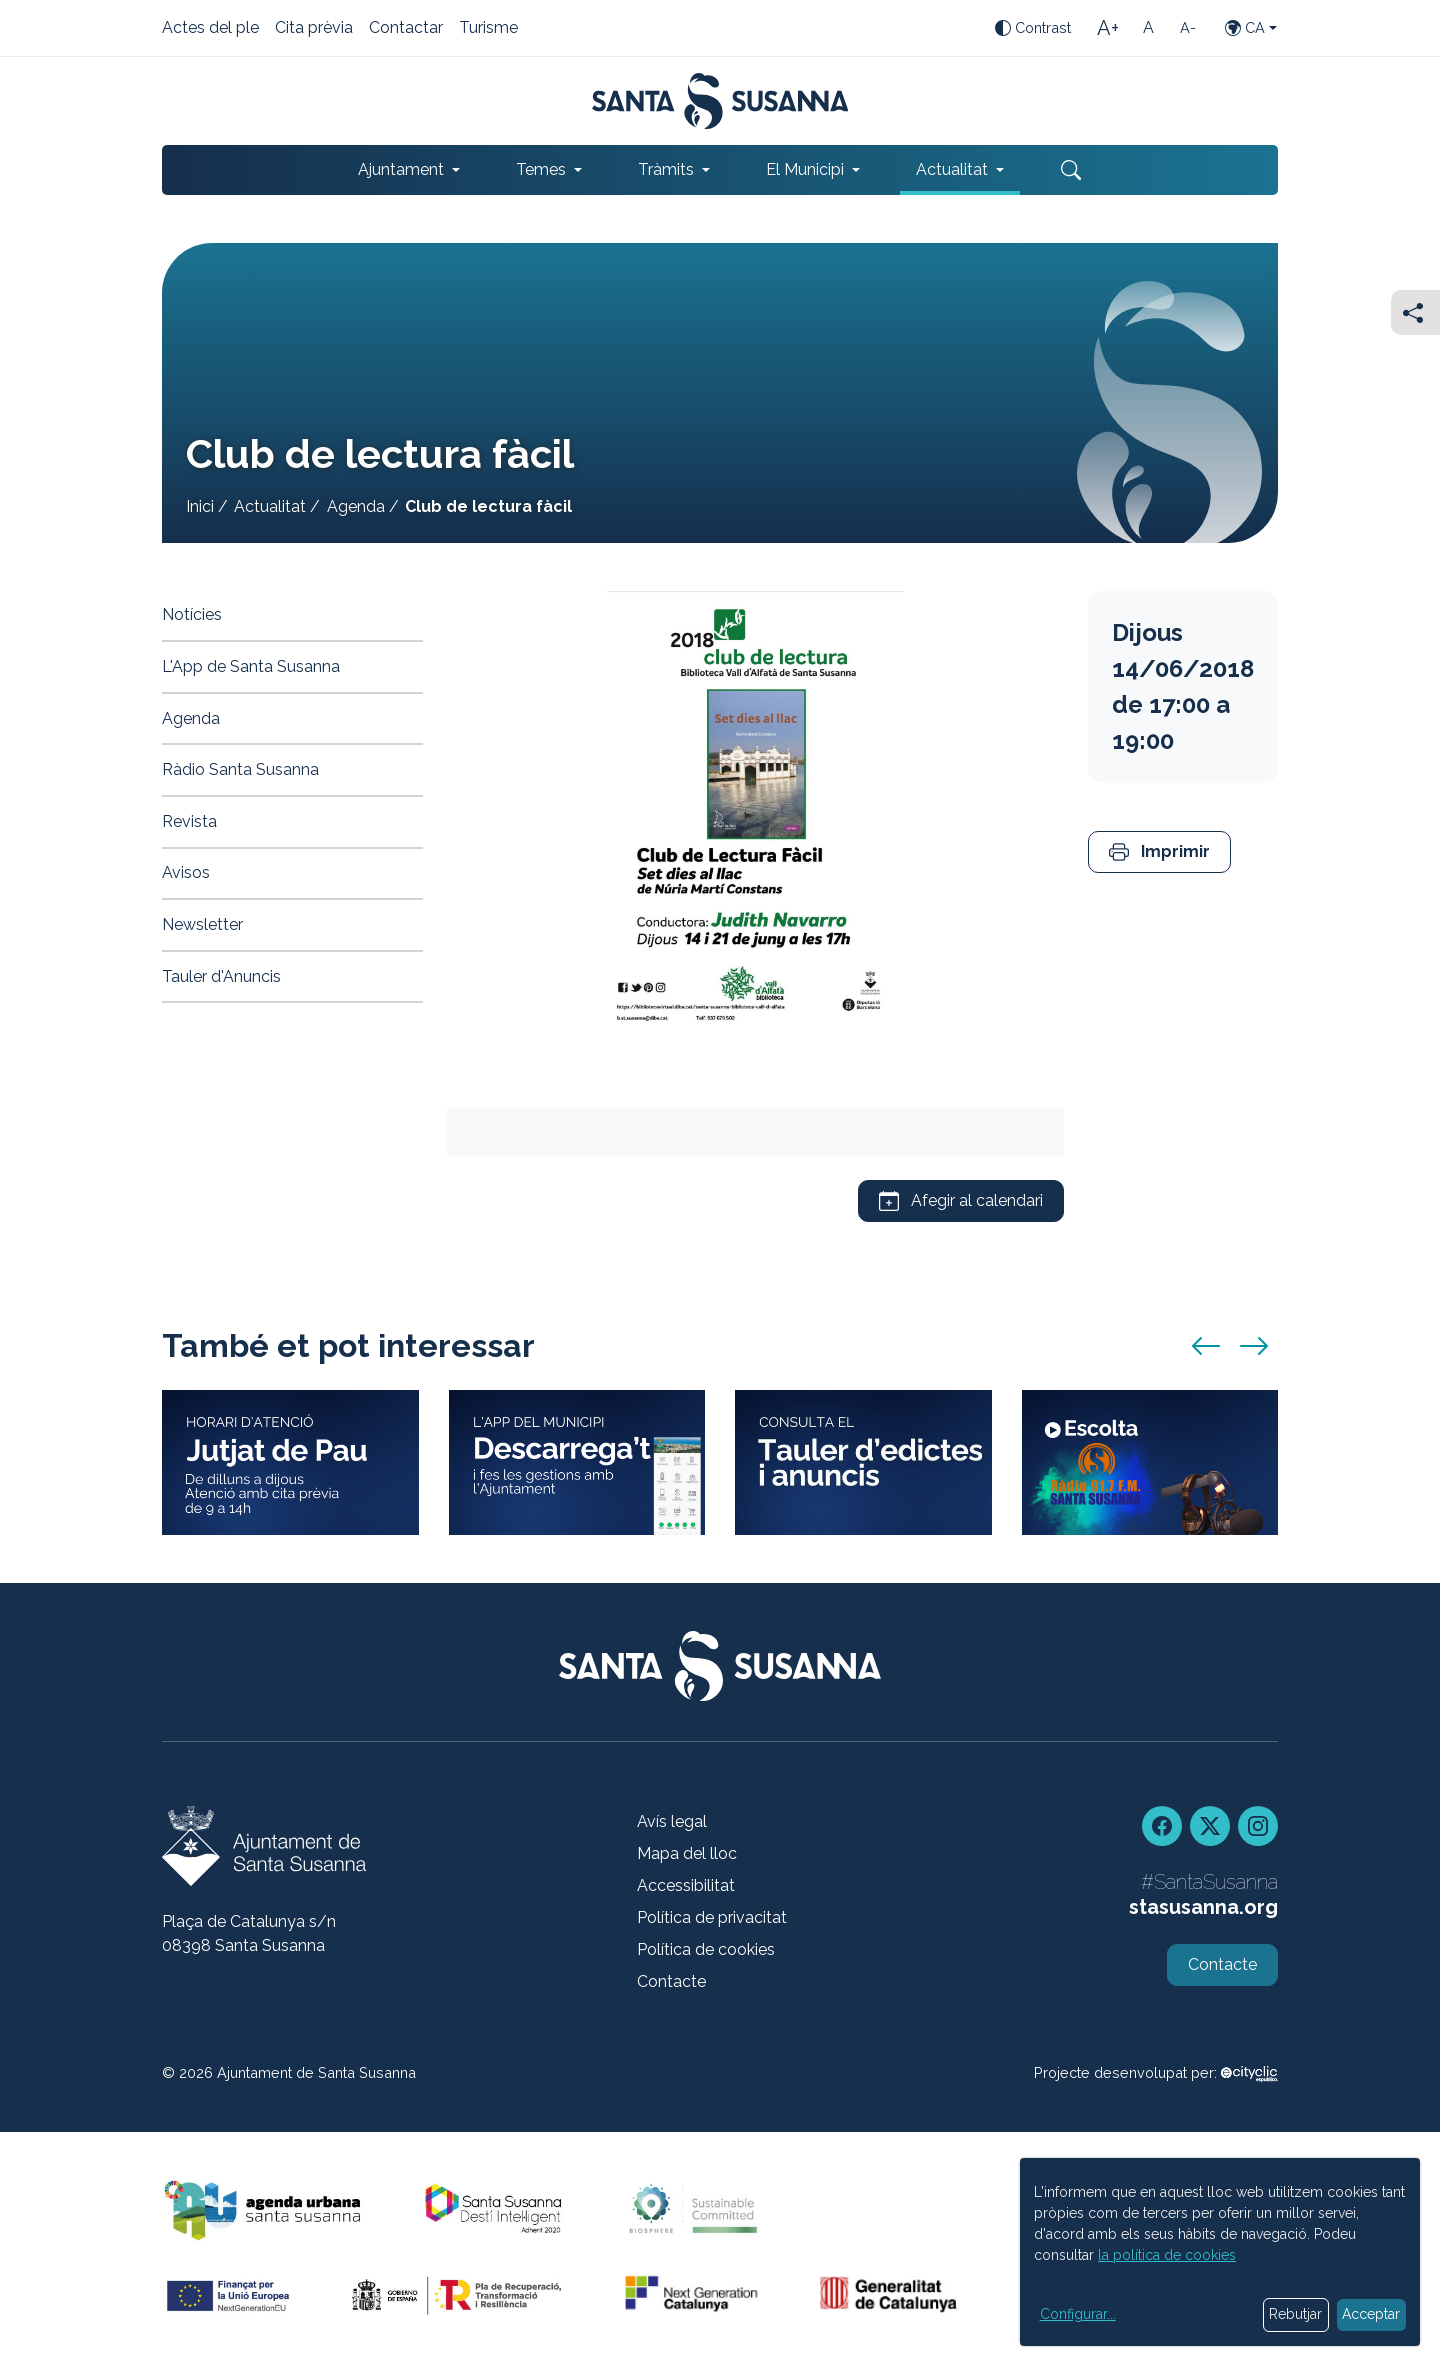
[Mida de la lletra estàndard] (1148, 28)
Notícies (192, 614)
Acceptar (1371, 2314)
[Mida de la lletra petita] (1188, 28)
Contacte (671, 1981)
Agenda (356, 506)
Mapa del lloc (687, 1853)
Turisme (488, 29)
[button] (1159, 852)
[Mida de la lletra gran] (1108, 28)
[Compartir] (1415, 312)
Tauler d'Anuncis (221, 976)
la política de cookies (1167, 2255)
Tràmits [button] (666, 169)
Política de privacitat (712, 1917)
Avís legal (672, 1821)
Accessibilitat (686, 1885)
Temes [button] (541, 169)
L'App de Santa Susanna (251, 666)
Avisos (186, 872)
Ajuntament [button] (401, 169)
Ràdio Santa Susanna (240, 769)
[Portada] (720, 101)
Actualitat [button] (952, 169)
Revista (189, 821)
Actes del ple (210, 29)
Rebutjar (1295, 2314)
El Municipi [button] (805, 169)
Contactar (406, 29)
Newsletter (202, 924)
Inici (200, 506)
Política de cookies (706, 1949)
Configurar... (1078, 2314)
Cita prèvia (314, 29)
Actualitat (270, 506)
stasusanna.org (1203, 1907)
